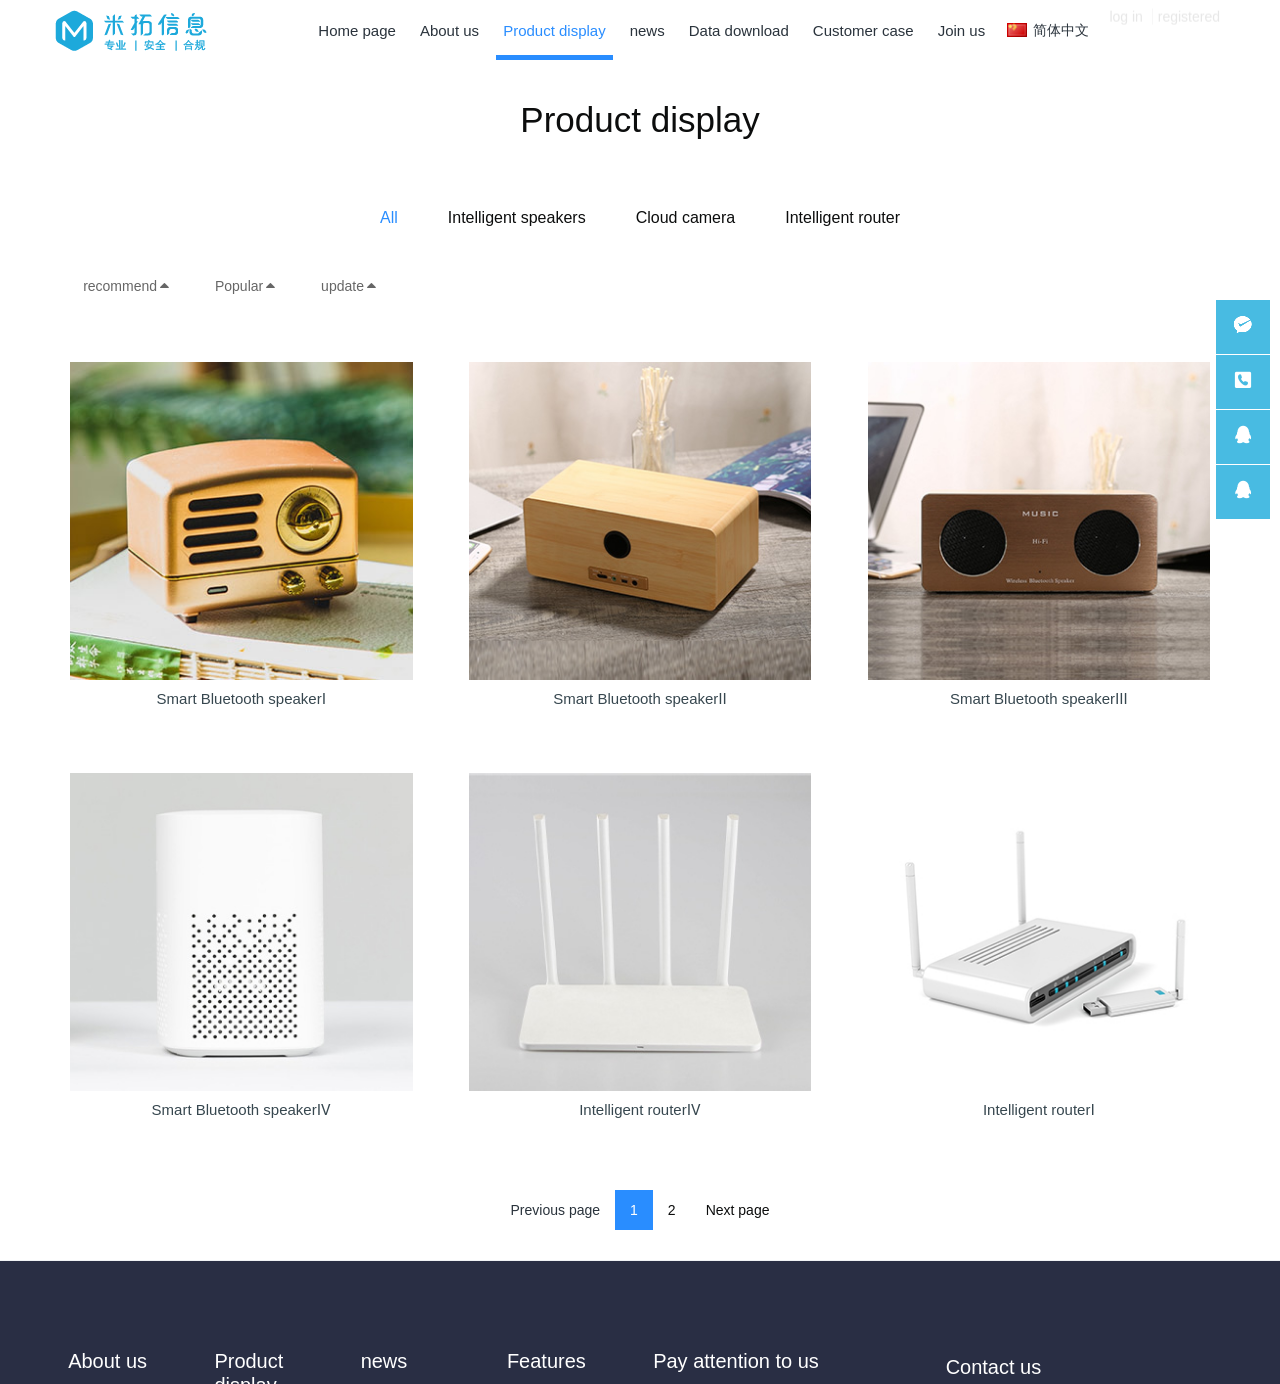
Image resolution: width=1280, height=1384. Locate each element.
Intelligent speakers (517, 217)
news (384, 1361)
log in (1125, 30)
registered (1189, 30)
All (389, 217)
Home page (357, 30)
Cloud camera (686, 217)
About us (107, 1361)
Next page (738, 1210)
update (349, 286)
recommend (127, 286)
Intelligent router (842, 217)
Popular (246, 286)
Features (546, 1361)
